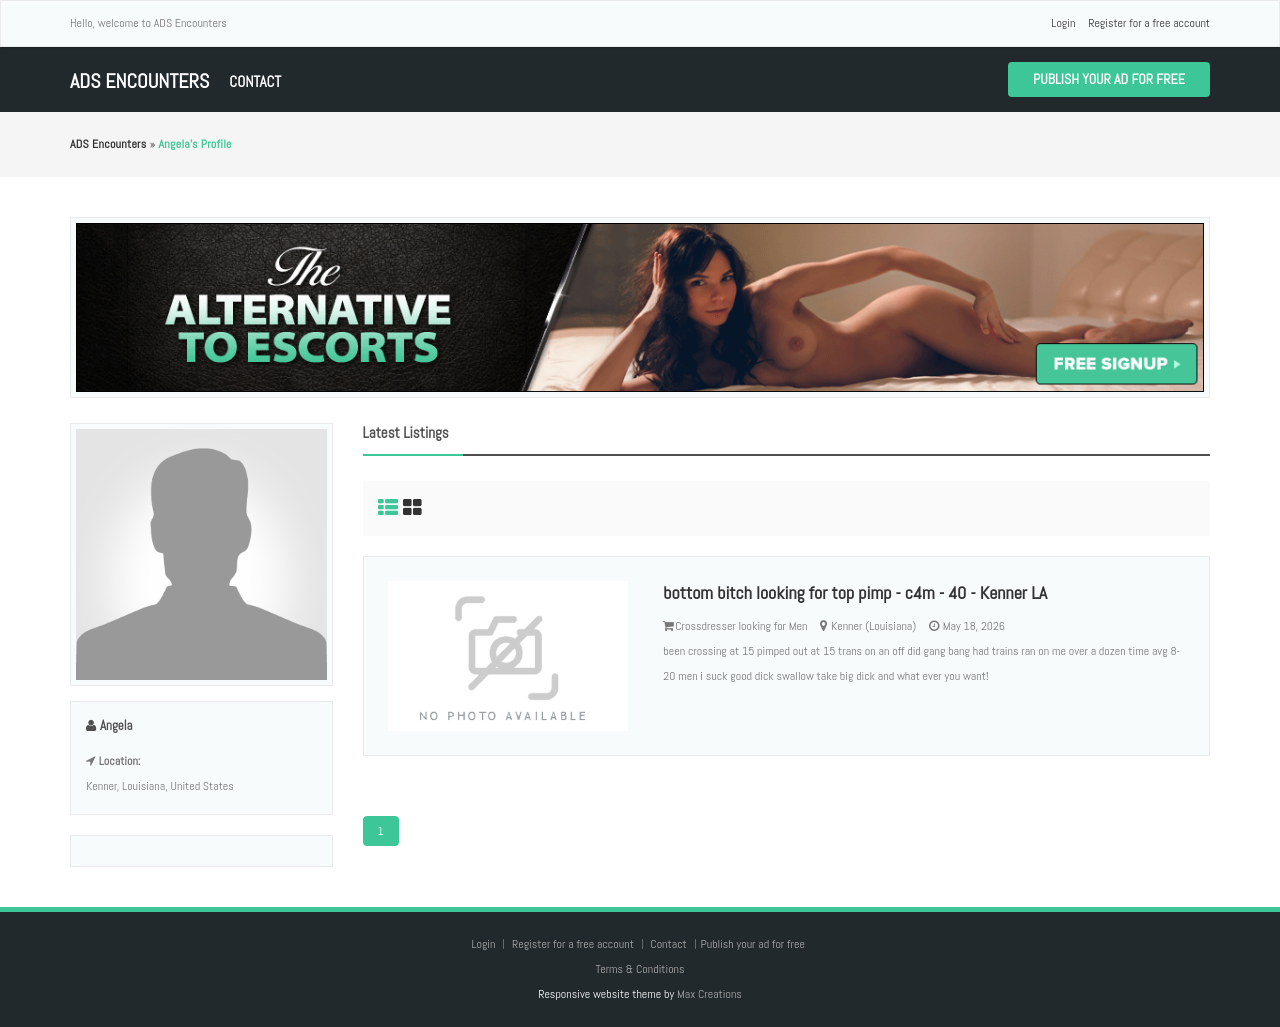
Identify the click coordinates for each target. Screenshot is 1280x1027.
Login (1063, 23)
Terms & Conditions (639, 969)
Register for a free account (1149, 23)
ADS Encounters (139, 81)
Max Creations (709, 994)
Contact (255, 81)
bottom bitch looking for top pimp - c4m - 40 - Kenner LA (855, 592)
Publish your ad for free (1109, 79)
